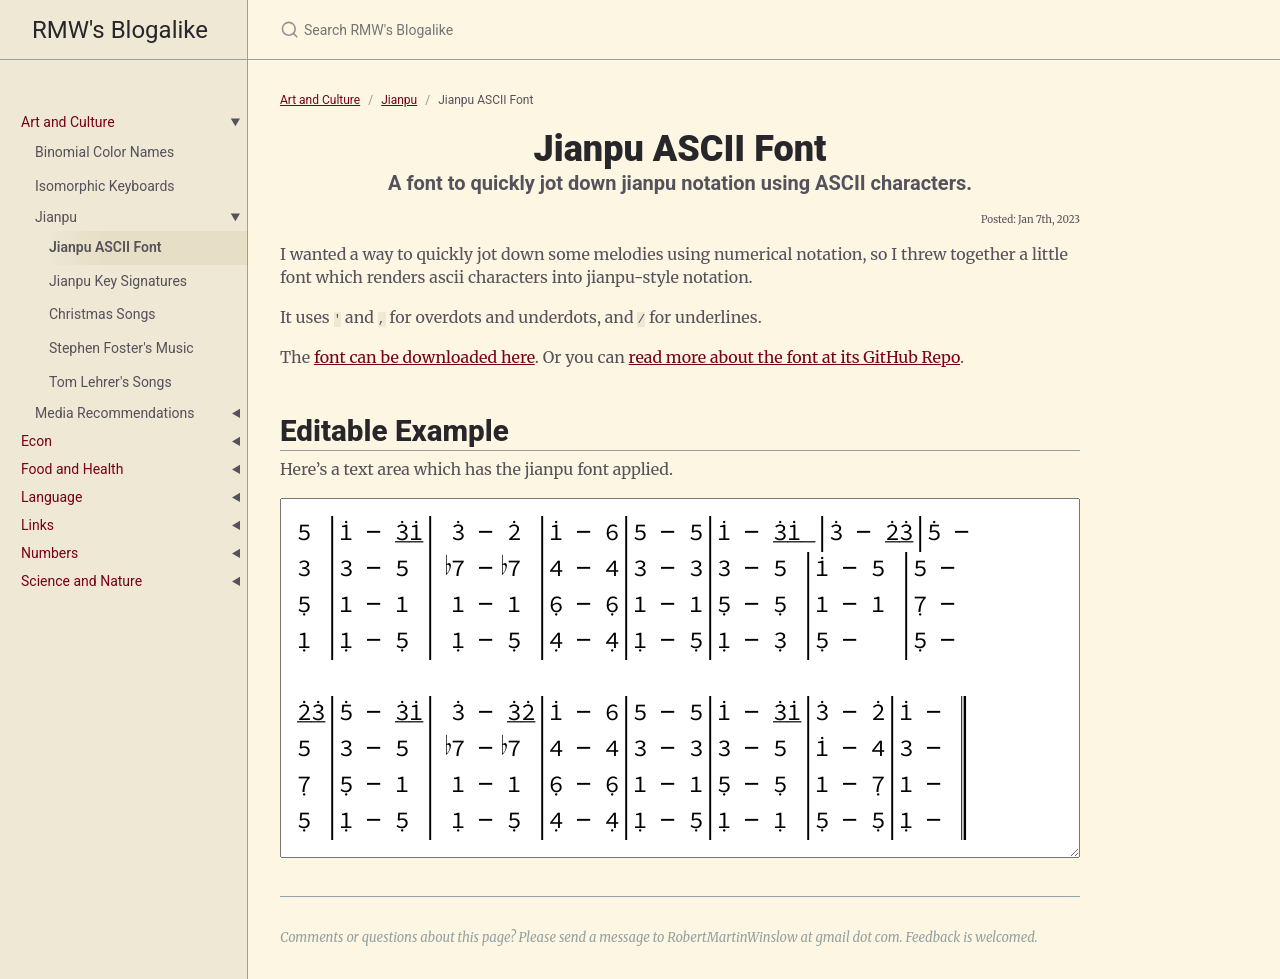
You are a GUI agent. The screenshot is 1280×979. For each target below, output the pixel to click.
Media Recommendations (115, 413)
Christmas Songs (102, 314)
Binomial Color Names (104, 152)
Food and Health (72, 469)
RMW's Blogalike (120, 30)
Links (37, 525)
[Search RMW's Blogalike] (516, 29)
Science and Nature (81, 581)
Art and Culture (68, 122)
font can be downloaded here (424, 356)
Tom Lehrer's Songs (110, 382)
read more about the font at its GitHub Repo (794, 356)
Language (51, 497)
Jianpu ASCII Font (105, 247)
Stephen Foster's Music (121, 348)
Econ (36, 441)
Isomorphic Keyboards (105, 186)
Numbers (49, 553)
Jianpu (56, 217)
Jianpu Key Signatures (118, 281)
